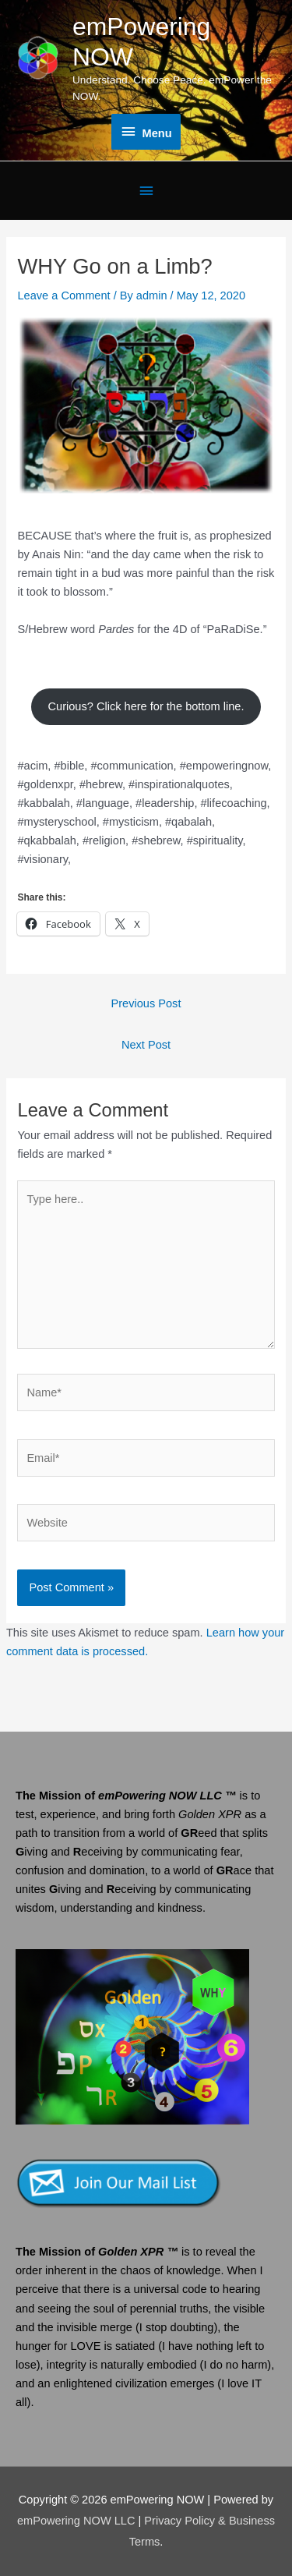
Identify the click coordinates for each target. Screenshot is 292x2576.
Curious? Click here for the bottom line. (146, 706)
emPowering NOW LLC (78, 2520)
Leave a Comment (63, 295)
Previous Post (146, 1003)
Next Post (146, 1045)
